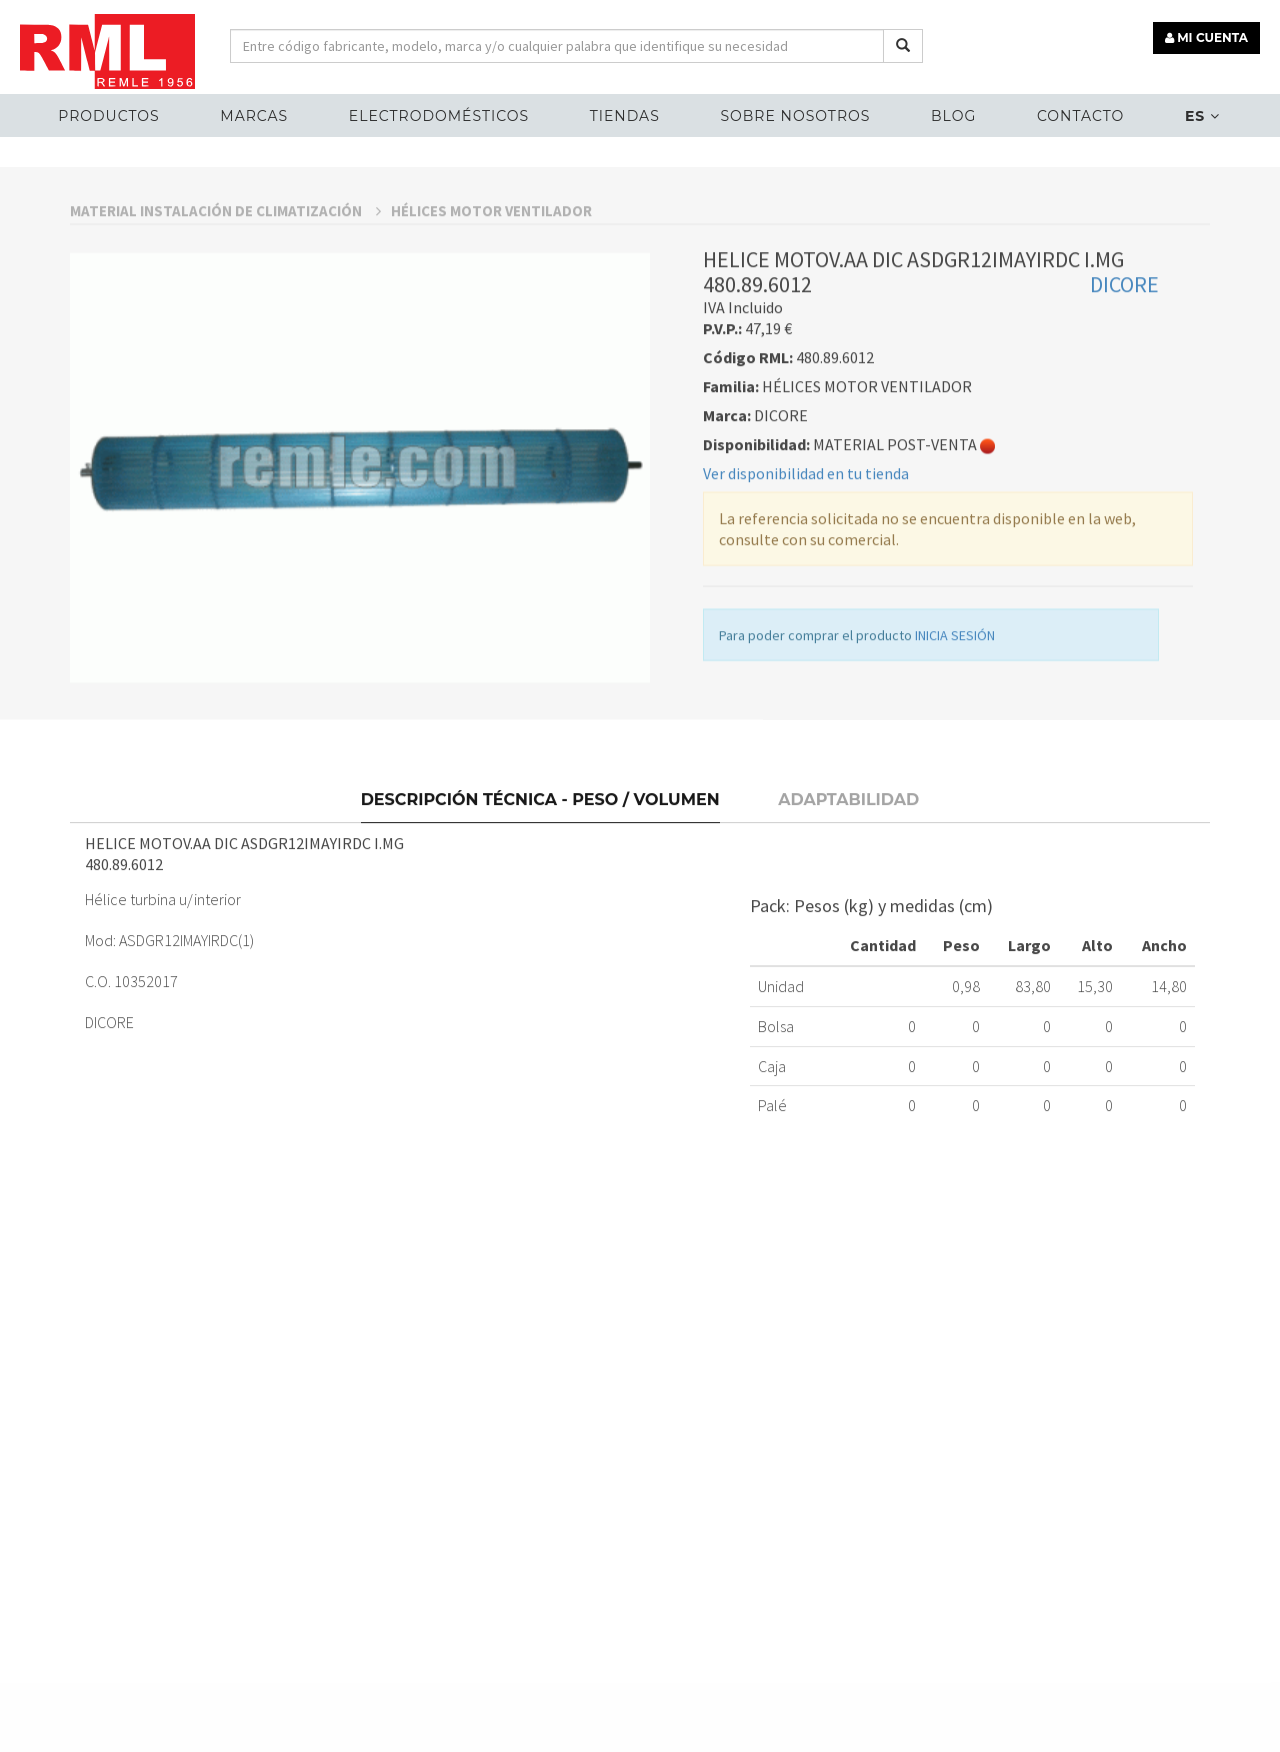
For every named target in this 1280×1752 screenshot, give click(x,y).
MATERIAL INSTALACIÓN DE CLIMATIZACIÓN (225, 347)
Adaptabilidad (848, 927)
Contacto (1080, 116)
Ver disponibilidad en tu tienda (806, 610)
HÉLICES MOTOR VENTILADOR (491, 347)
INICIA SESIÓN (955, 772)
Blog (953, 116)
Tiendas (625, 116)
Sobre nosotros (795, 116)
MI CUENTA (1206, 37)
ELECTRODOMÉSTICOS (439, 116)
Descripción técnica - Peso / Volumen (540, 927)
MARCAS (254, 116)
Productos (108, 116)
